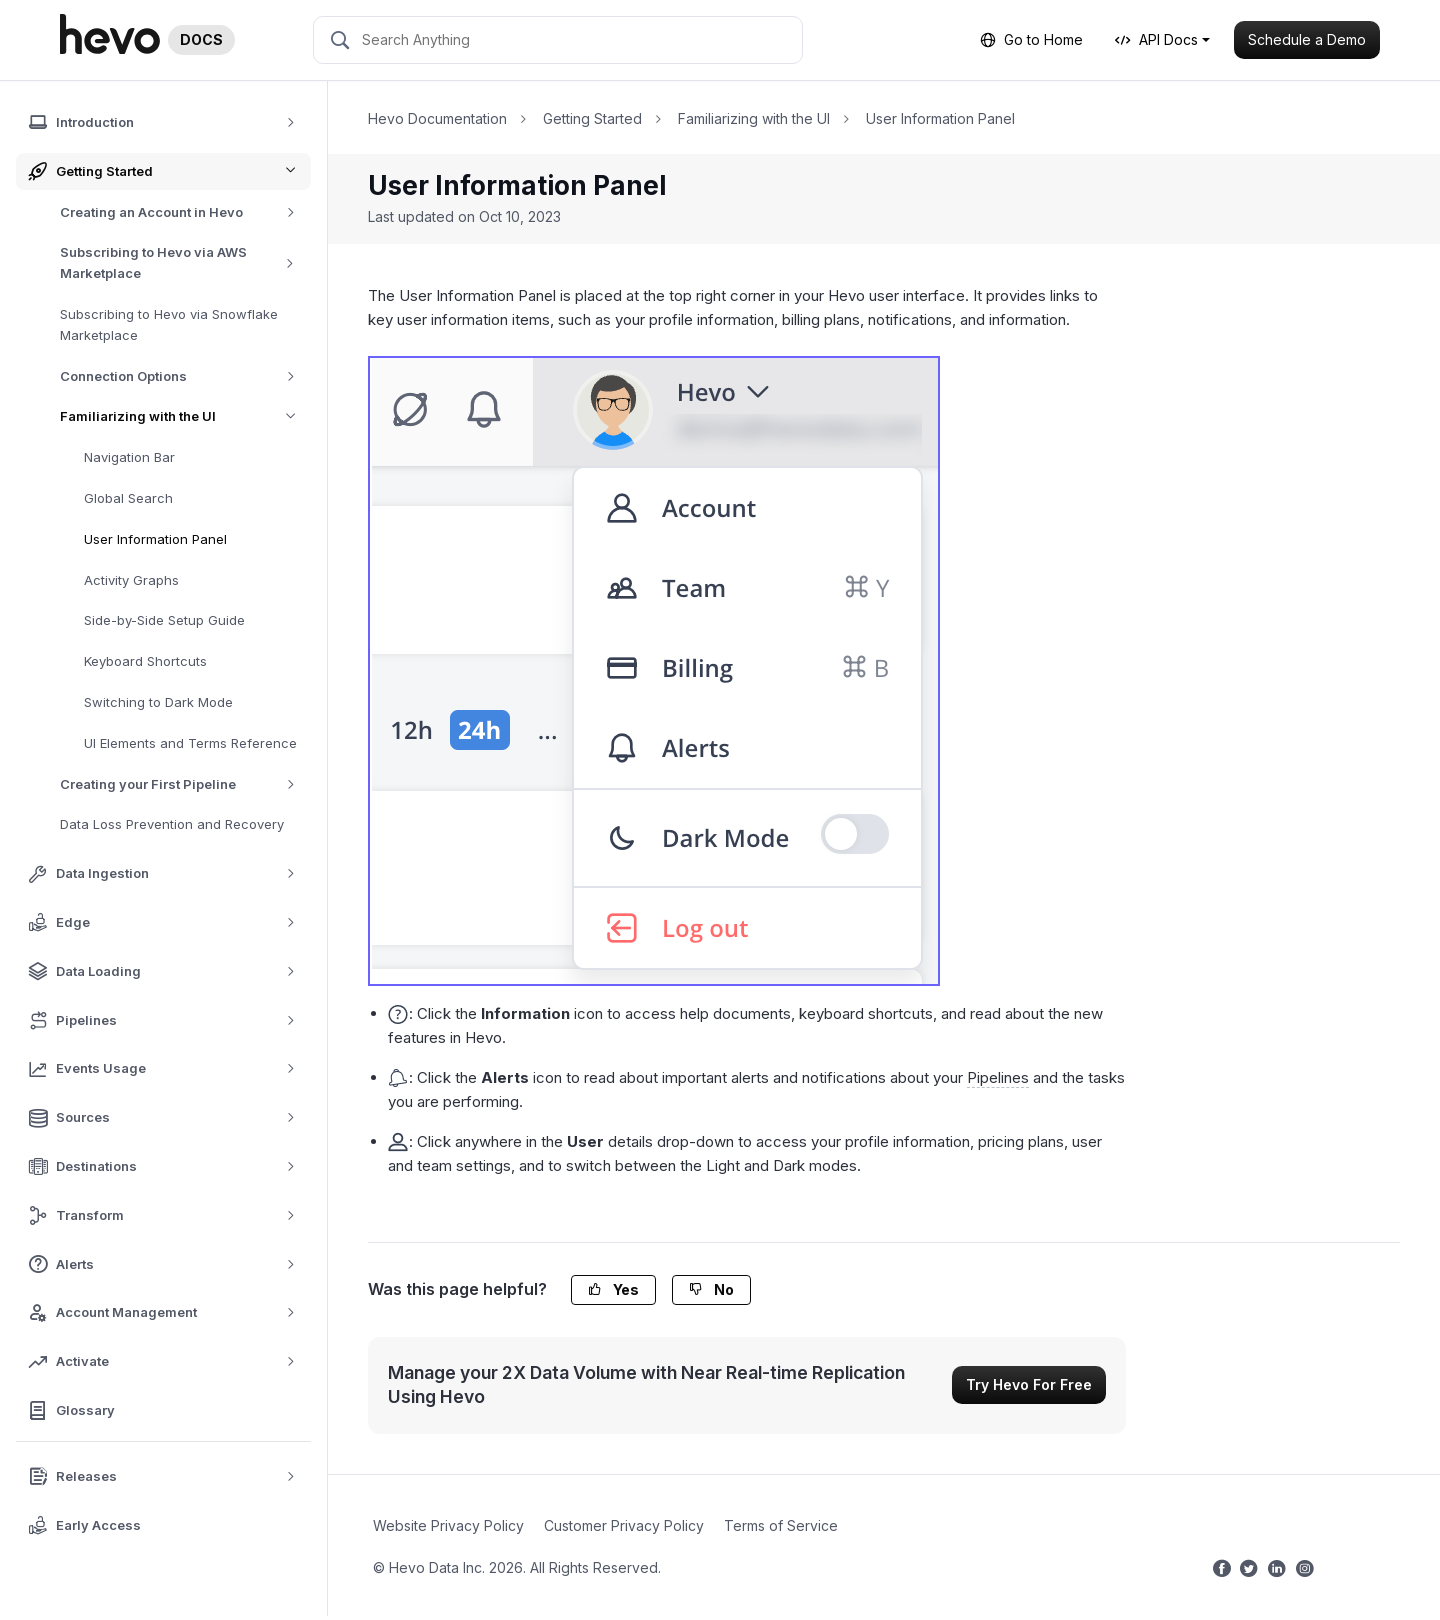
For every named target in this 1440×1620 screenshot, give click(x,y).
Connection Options (184, 376)
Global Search (128, 498)
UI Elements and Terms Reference (190, 743)
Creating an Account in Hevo (184, 212)
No (711, 1289)
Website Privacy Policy (448, 1525)
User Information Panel (155, 539)
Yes (613, 1289)
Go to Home (1031, 39)
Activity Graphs (131, 580)
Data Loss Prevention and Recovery (172, 824)
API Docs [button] (1156, 39)
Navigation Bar (129, 457)
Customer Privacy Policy (624, 1525)
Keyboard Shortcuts (145, 661)
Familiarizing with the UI (185, 416)
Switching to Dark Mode (158, 702)
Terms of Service (781, 1525)
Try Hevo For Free (1029, 1384)
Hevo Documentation (437, 118)
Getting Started (592, 118)
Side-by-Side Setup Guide (164, 620)
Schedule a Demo (1307, 39)
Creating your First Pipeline (184, 784)
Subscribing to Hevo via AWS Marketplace (185, 263)
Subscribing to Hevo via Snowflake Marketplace (169, 324)
